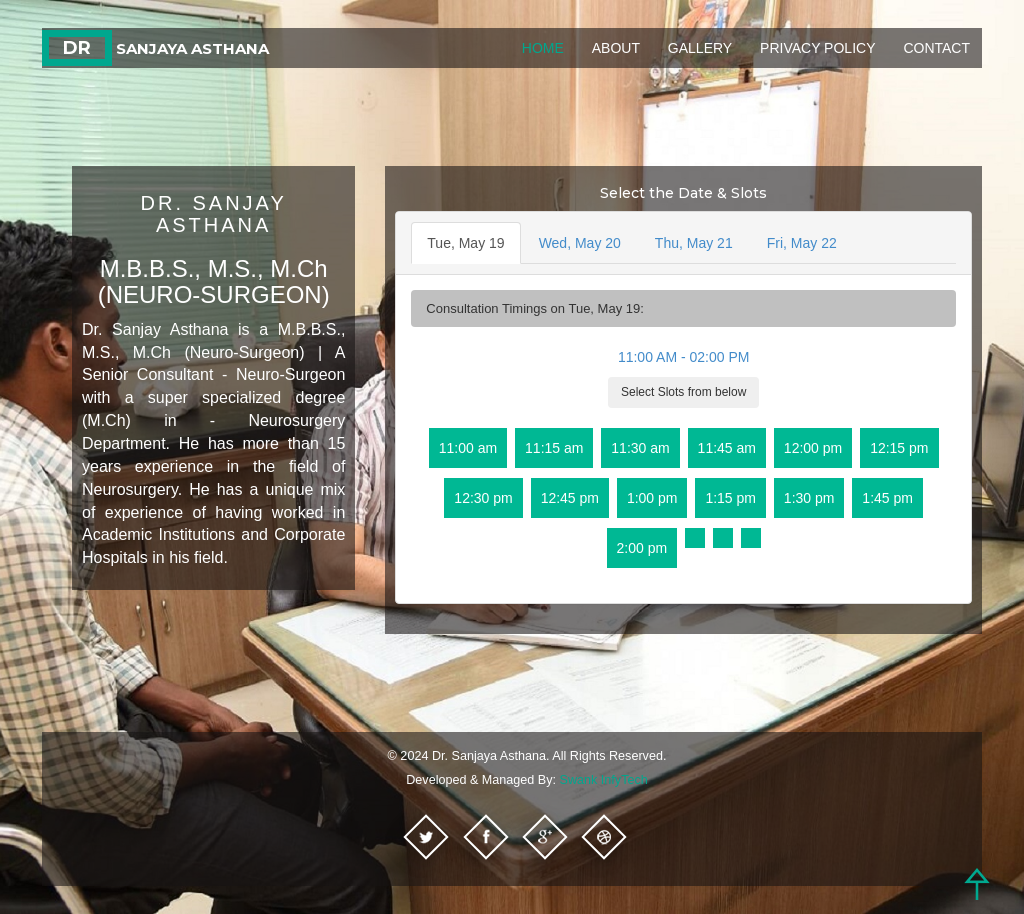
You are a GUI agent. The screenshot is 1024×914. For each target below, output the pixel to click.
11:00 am (468, 448)
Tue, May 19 (465, 243)
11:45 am (727, 448)
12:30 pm (483, 498)
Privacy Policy (817, 48)
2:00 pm (642, 548)
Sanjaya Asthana (155, 48)
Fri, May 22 (802, 243)
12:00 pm (813, 448)
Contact (936, 48)
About (616, 48)
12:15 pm (899, 448)
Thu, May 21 (694, 243)
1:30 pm (809, 498)
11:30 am (640, 448)
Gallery (700, 48)
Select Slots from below (683, 392)
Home (543, 48)
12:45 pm (570, 498)
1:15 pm (730, 498)
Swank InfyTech (604, 780)
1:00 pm (652, 498)
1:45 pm (887, 498)
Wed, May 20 (580, 243)
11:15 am (554, 448)
